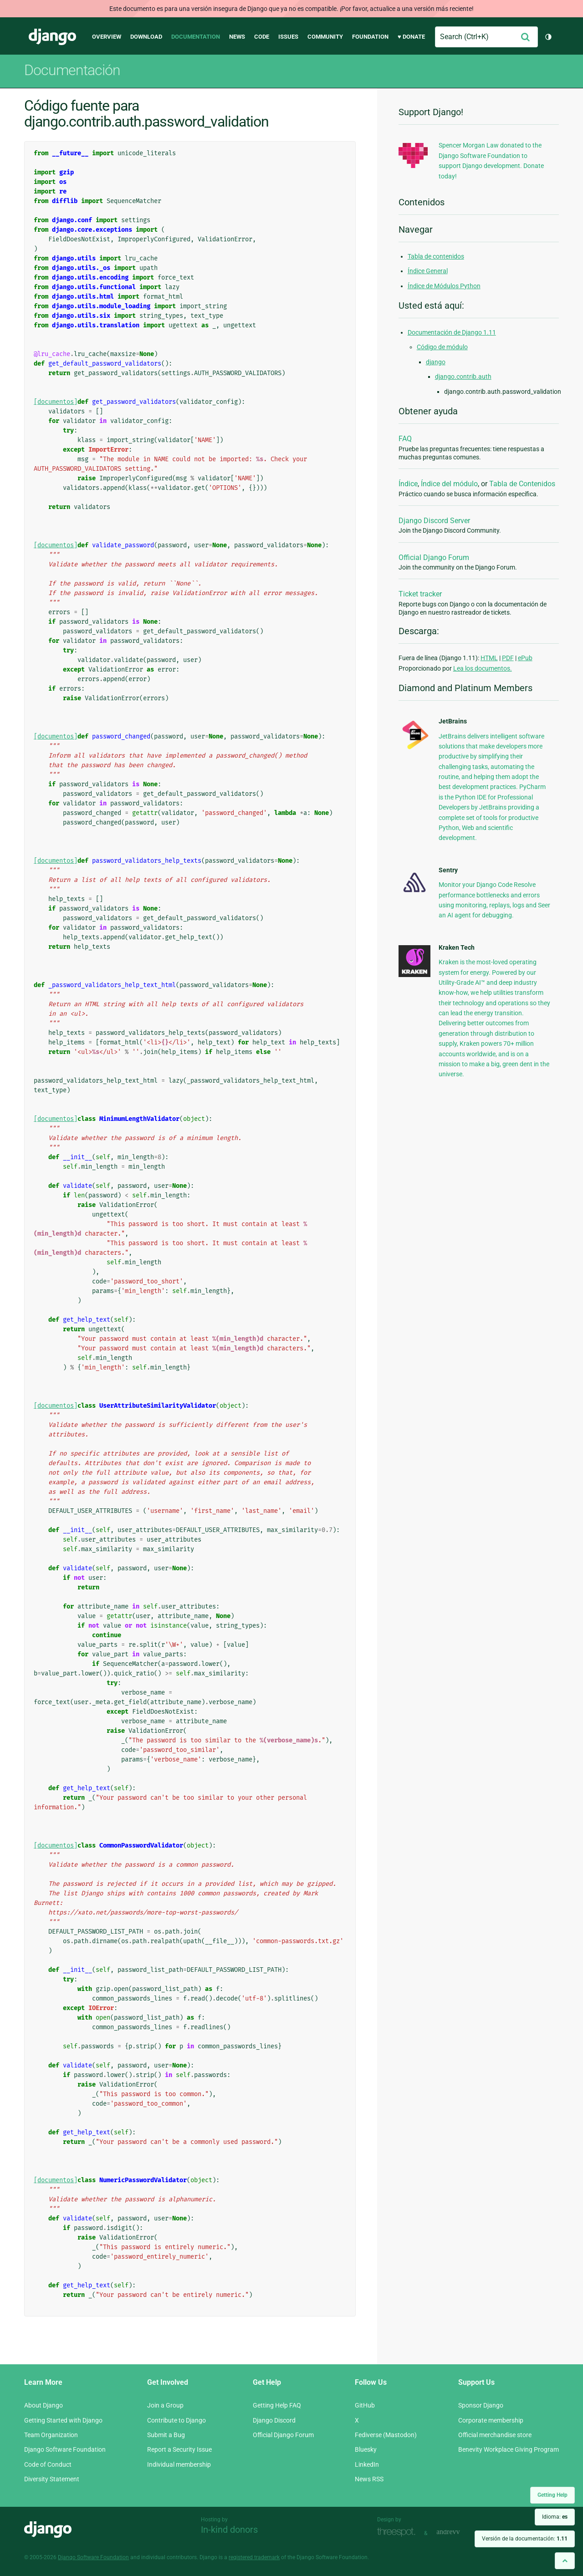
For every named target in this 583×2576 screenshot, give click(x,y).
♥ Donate (411, 36)
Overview (106, 36)
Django (52, 37)
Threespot (398, 2532)
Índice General (428, 271)
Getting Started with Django (63, 2420)
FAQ (405, 438)
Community (325, 36)
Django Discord (274, 2420)
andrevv (458, 2532)
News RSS (369, 2479)
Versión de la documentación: (525, 2538)
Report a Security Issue (179, 2449)
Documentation (195, 36)
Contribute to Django (176, 2420)
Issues (288, 36)
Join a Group (165, 2405)
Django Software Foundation (65, 2449)
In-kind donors (229, 2529)
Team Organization (51, 2435)
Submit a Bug (166, 2435)
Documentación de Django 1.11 (452, 332)
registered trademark (254, 2557)
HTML (489, 658)
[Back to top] (564, 2561)
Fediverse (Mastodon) (386, 2435)
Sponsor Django (480, 2405)
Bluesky (366, 2449)
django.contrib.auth (463, 376)
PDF (508, 658)
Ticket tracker (420, 594)
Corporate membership (490, 2420)
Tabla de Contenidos (522, 483)
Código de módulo (442, 347)
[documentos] (55, 402)
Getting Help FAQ (277, 2405)
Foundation (370, 36)
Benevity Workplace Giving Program (508, 2449)
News (237, 36)
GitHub (365, 2405)
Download (146, 36)
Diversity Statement (51, 2479)
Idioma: (555, 2517)
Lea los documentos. (482, 668)
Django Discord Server (434, 520)
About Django (43, 2405)
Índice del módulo (449, 483)
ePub (525, 658)
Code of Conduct (48, 2464)
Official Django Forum (434, 557)
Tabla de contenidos (436, 256)
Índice (408, 483)
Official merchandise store (495, 2435)
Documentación (72, 70)
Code (261, 36)
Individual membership (179, 2464)
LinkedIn (367, 2464)
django (435, 362)
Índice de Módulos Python (444, 286)
